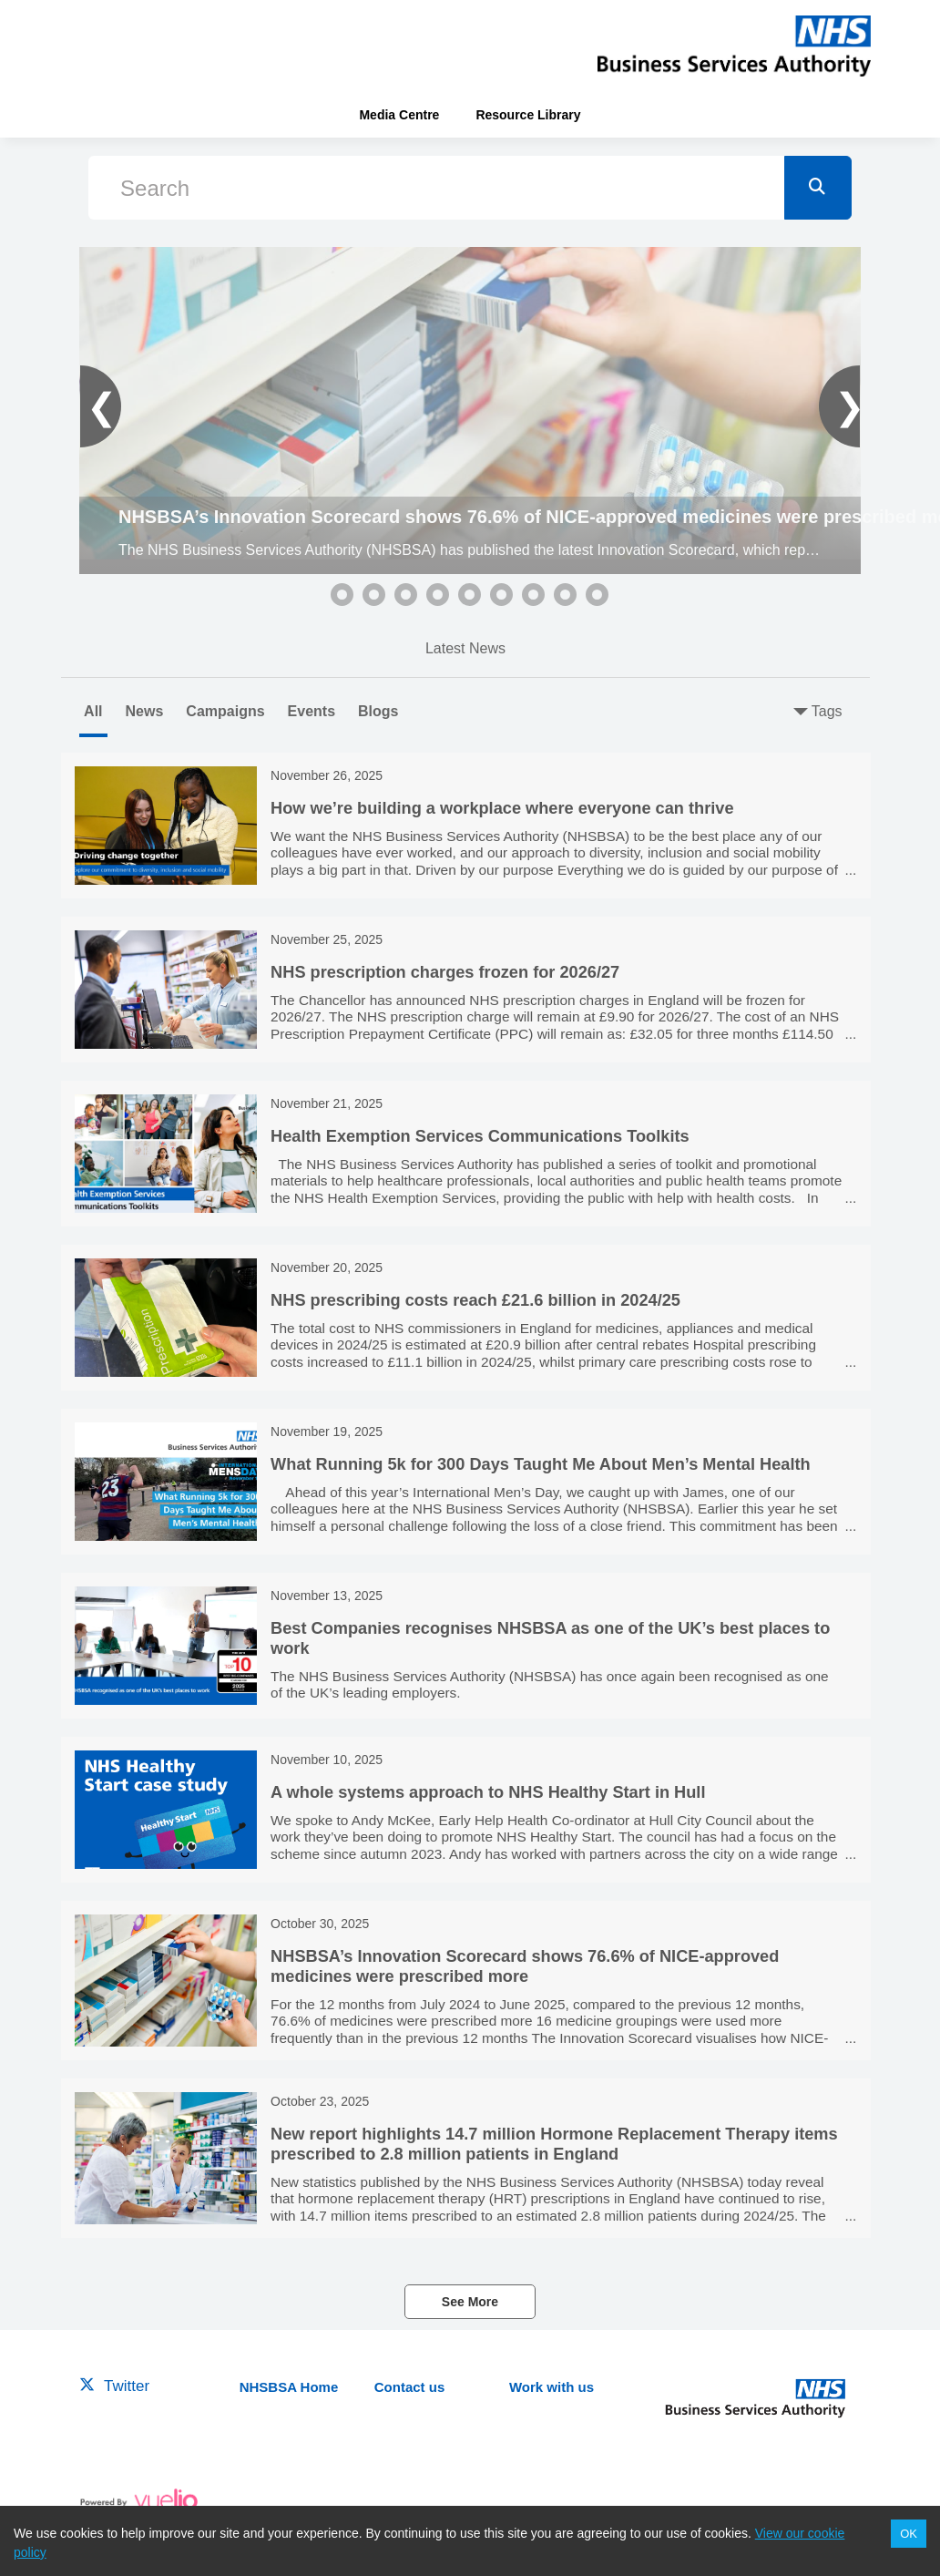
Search (154, 188)
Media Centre (399, 115)
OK (908, 2533)
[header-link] (734, 45)
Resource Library (527, 115)
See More (470, 2301)
